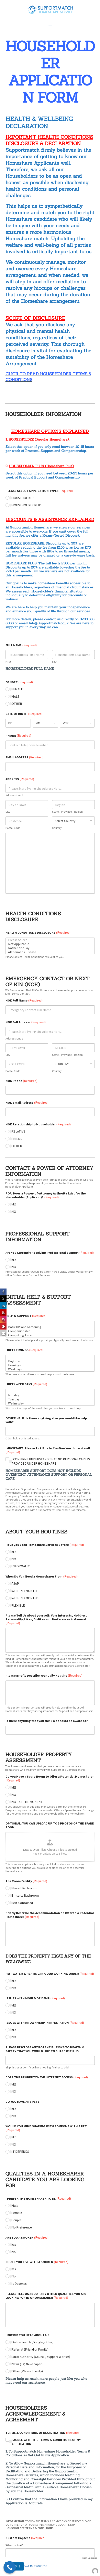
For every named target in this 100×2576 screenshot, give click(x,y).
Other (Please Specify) (27, 2371)
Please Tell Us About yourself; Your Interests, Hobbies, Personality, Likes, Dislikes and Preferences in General (46, 1619)
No (14, 2252)
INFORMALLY (21, 1566)
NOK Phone (21, 1081)
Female (17, 2213)
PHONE (18, 735)
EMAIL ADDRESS (24, 757)
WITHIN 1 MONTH (24, 1591)
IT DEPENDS (20, 2151)
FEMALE (17, 689)
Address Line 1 (14, 795)
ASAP (15, 1583)
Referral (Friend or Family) (30, 2349)
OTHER (17, 704)
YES (14, 1204)
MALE (15, 696)
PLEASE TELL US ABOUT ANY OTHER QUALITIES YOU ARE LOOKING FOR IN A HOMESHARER (46, 2296)
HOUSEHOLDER (23, 498)
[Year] (77, 723)
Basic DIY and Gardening (49, 1327)
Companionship (49, 1331)
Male (15, 2206)
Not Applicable (49, 944)
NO (14, 1211)
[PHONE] (50, 745)
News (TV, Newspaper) (27, 2364)
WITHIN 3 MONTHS (25, 1598)
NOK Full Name (24, 1000)
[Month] (45, 723)
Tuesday (49, 1399)
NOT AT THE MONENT (27, 1802)
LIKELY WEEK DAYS (26, 1384)
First (8, 661)
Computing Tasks (49, 1335)
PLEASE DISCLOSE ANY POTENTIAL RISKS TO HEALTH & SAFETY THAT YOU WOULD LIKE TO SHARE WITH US (45, 2049)
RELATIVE (18, 1131)
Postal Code (12, 828)
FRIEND (17, 1139)
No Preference (22, 2227)
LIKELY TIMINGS (24, 1350)
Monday (49, 1395)
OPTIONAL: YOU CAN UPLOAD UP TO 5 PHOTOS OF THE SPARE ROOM (49, 1825)
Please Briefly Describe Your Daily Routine (43, 1675)
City (7, 811)
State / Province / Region (67, 811)
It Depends (19, 2283)
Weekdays (49, 1369)
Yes (14, 2244)
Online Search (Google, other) (32, 2342)
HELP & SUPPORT (25, 1316)
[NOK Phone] (50, 1090)
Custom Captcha (25, 2538)
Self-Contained (22, 1903)
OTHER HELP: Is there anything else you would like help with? (46, 1420)
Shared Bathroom (24, 1888)
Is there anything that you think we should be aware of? (46, 1721)
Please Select (49, 940)
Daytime (49, 1361)
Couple (16, 2220)
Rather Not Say (49, 948)
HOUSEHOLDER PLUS (27, 505)
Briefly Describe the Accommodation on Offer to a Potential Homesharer (49, 1915)
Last (54, 661)
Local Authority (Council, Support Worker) (41, 2357)
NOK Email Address (26, 1102)
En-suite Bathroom (25, 1895)
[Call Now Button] (9, 2567)
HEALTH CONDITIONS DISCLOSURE (37, 932)
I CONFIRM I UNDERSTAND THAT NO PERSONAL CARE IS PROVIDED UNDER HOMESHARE (51, 1461)
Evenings (49, 1365)
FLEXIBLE (18, 1605)
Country (57, 828)
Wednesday (49, 1403)
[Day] (18, 723)
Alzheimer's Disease (49, 952)
